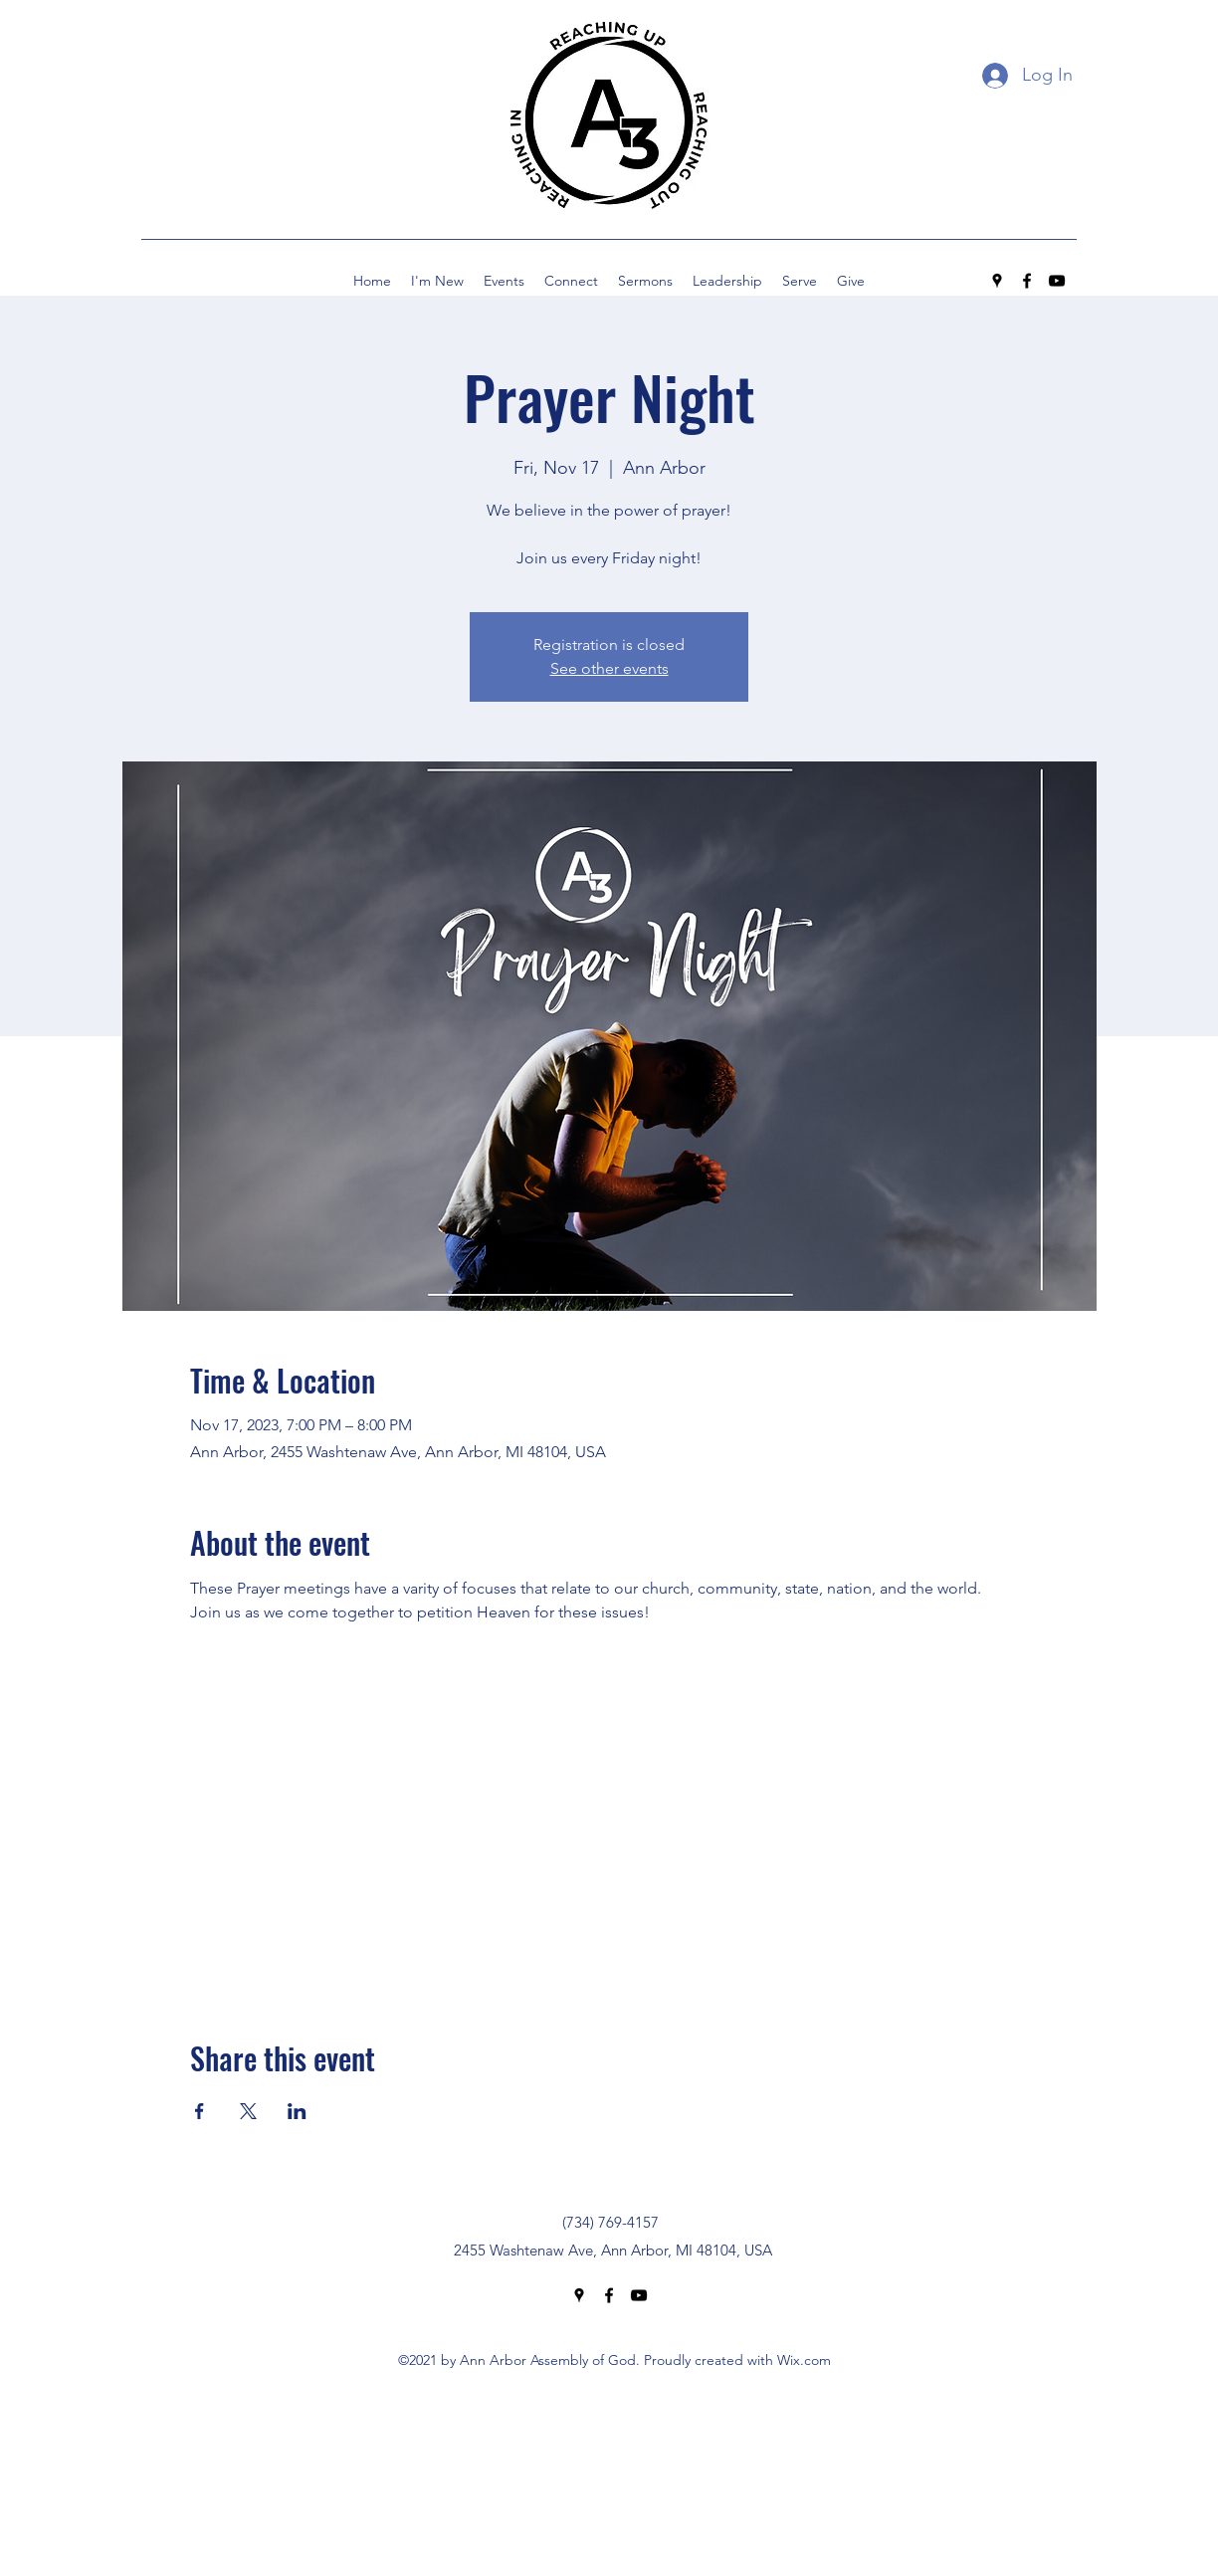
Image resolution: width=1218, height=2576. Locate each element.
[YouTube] (1057, 281)
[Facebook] (1027, 281)
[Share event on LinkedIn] (297, 2111)
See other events (609, 668)
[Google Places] (997, 281)
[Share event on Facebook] (199, 2111)
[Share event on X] (248, 2111)
